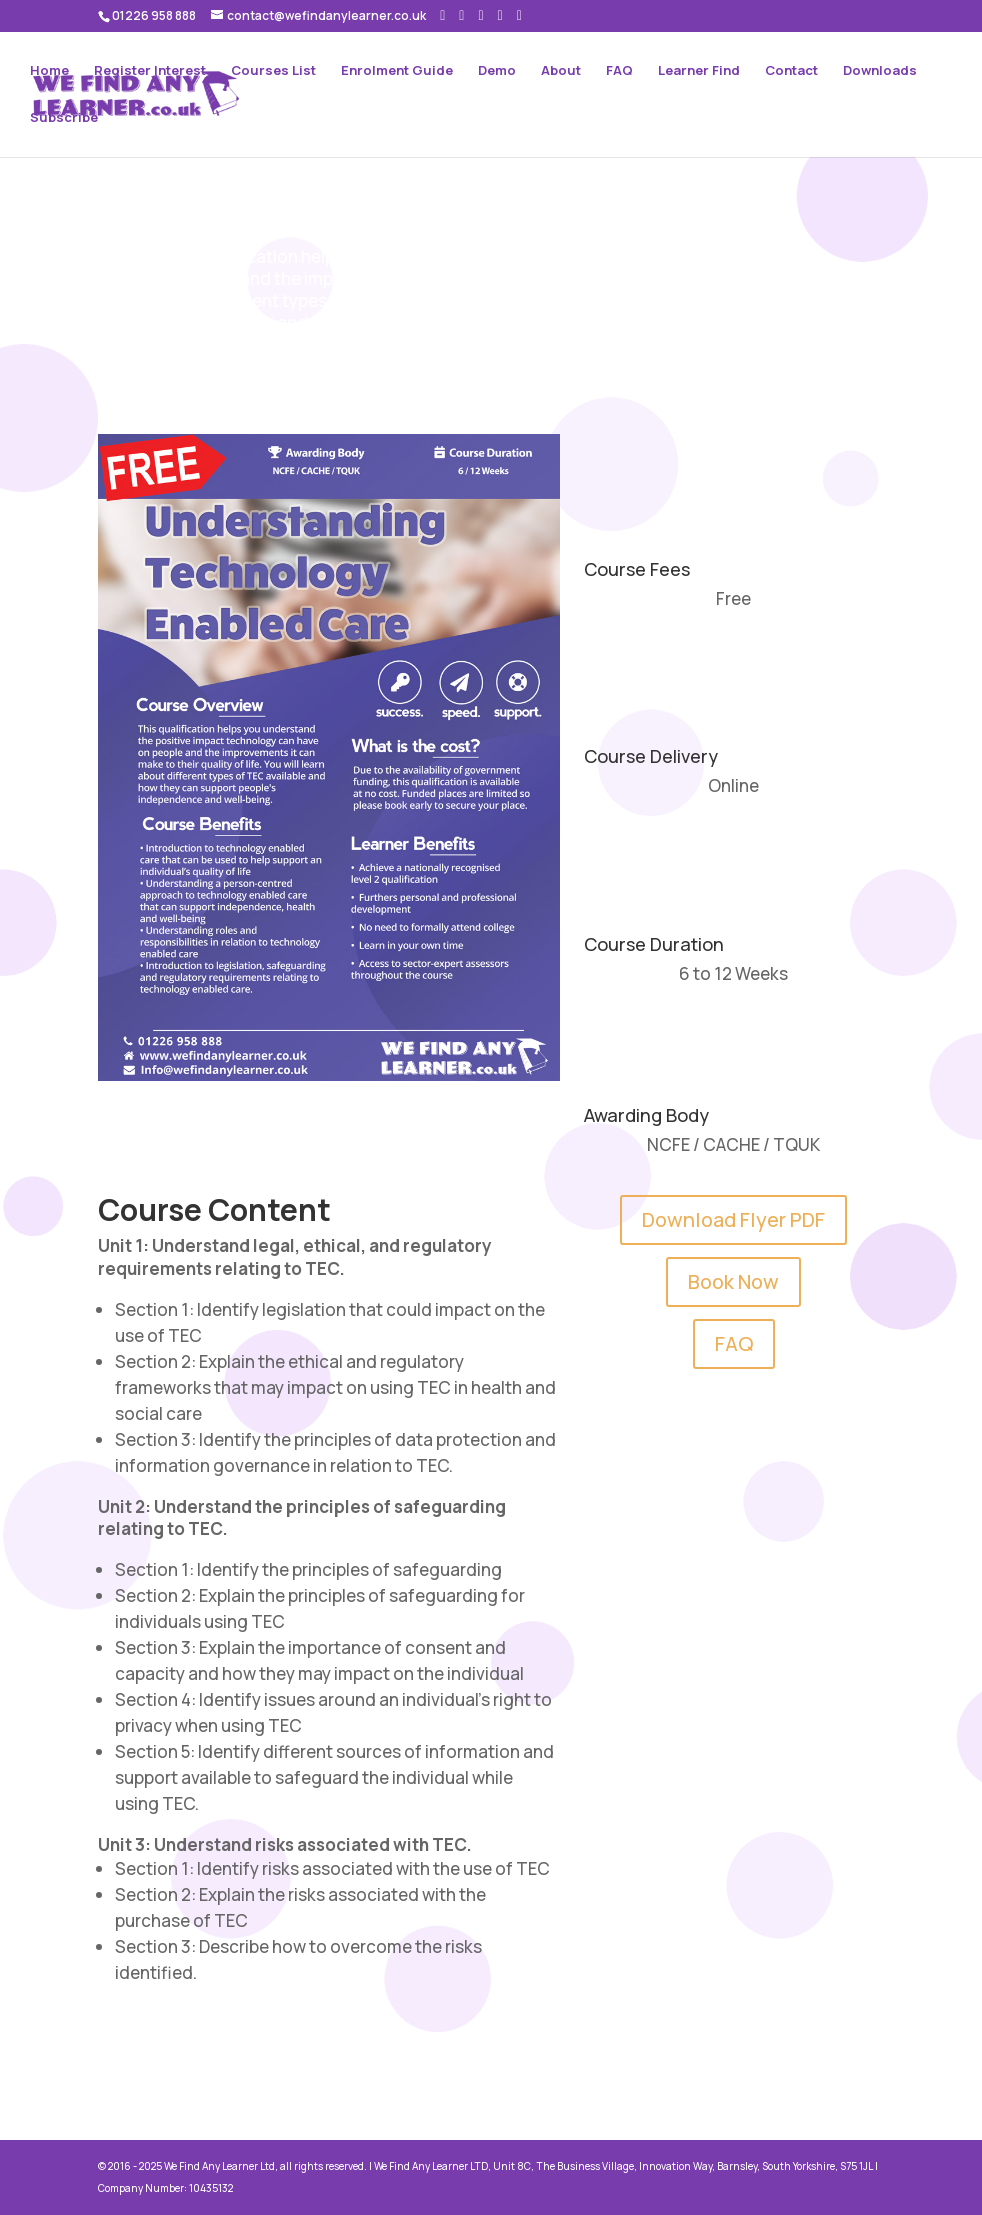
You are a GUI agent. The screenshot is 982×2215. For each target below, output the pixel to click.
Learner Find (699, 71)
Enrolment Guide (397, 71)
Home (49, 71)
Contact (791, 71)
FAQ (619, 71)
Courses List (273, 71)
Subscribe (64, 118)
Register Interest (150, 71)
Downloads (880, 71)
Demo (497, 71)
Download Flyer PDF (733, 1219)
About (561, 71)
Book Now (733, 1281)
